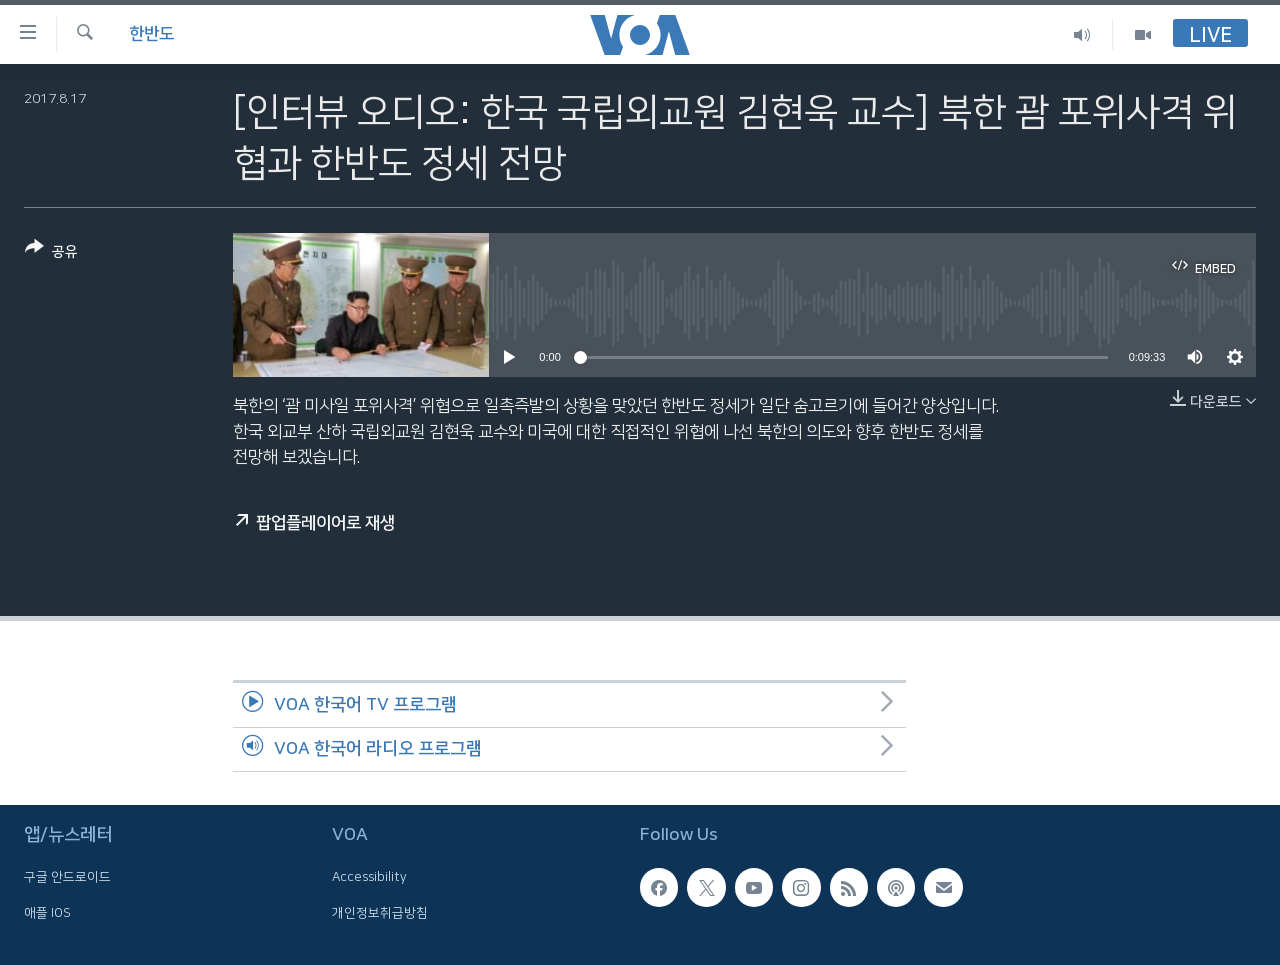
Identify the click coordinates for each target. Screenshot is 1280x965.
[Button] (51, 253)
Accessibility (369, 877)
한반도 (151, 34)
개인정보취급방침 (380, 913)
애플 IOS (47, 913)
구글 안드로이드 (67, 877)
